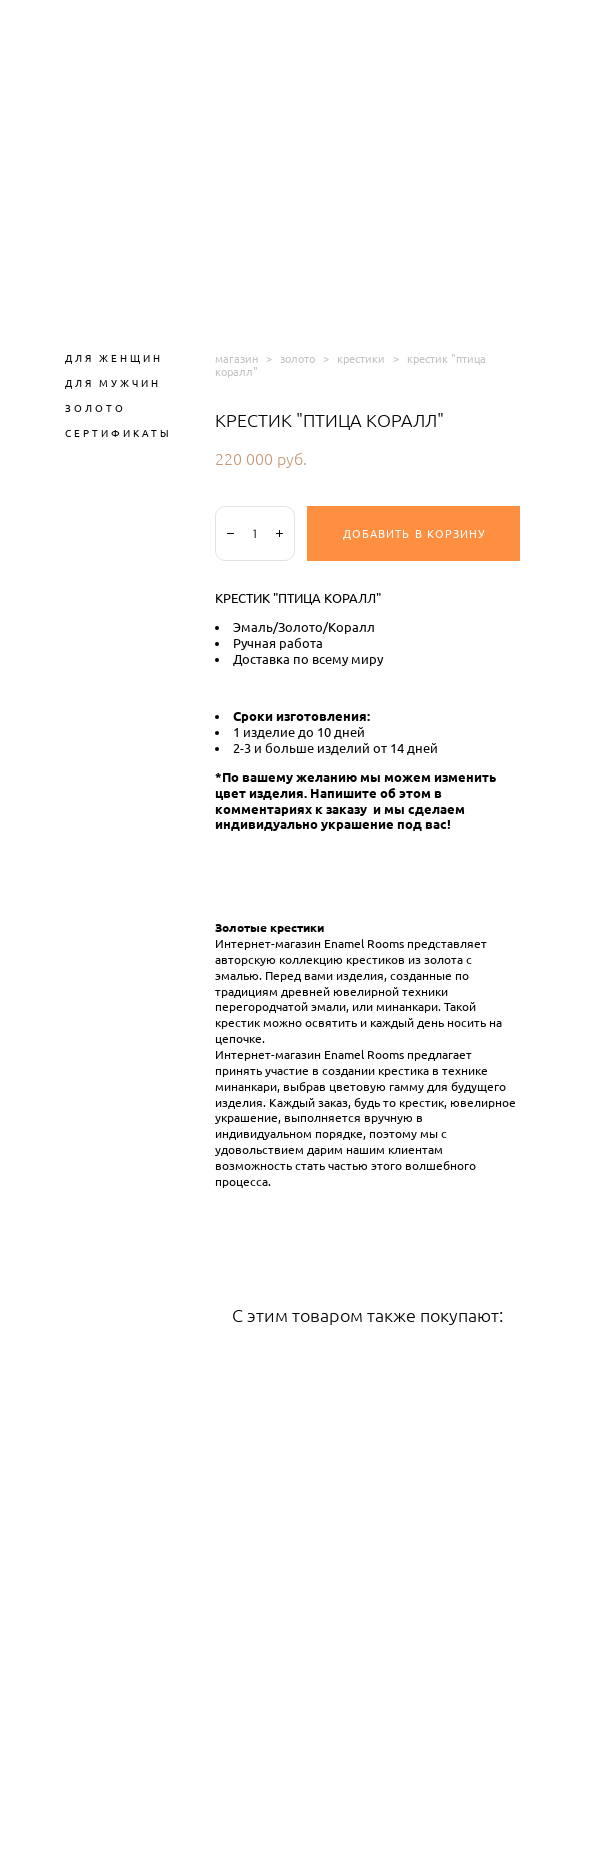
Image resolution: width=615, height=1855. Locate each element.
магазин (236, 358)
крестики (361, 358)
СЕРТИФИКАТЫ (118, 433)
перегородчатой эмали (280, 1007)
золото (297, 358)
